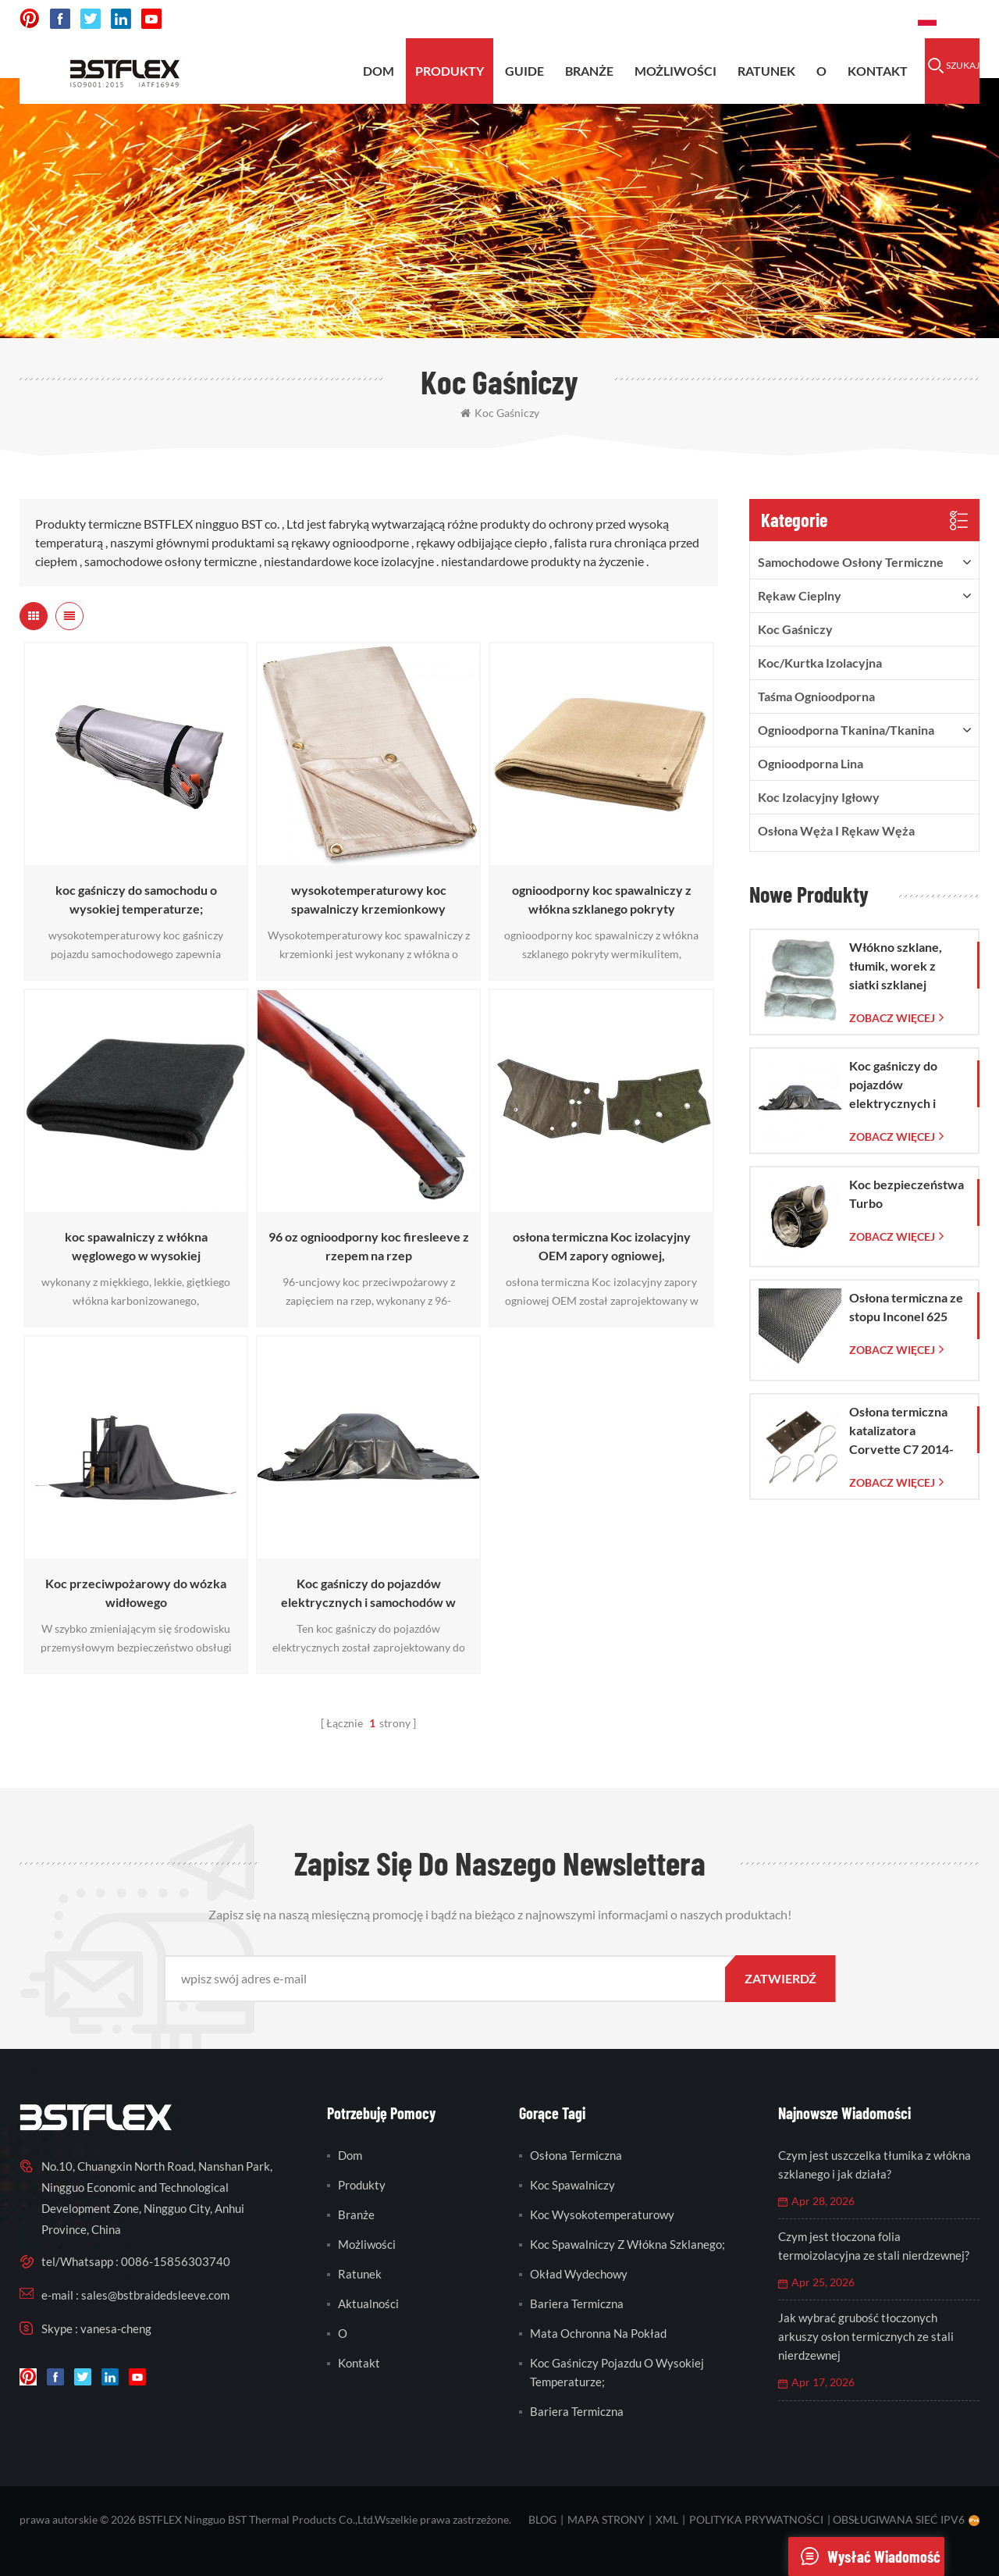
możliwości (675, 70)
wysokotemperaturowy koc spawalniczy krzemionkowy (368, 899)
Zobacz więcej (892, 1017)
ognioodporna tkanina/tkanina (846, 729)
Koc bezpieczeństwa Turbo (906, 1193)
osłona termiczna (576, 2155)
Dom (378, 70)
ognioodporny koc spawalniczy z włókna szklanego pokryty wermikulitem (601, 900)
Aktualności (368, 2303)
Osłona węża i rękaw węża (836, 830)
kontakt (878, 70)
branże (356, 2214)
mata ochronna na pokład (598, 2333)
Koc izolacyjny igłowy (819, 796)
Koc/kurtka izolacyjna (820, 662)
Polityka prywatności (756, 2519)
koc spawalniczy (572, 2185)
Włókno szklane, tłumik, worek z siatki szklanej (895, 965)
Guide (524, 70)
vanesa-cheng (115, 2328)
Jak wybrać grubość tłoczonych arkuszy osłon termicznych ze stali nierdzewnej (866, 2336)
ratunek (766, 70)
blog (542, 2519)
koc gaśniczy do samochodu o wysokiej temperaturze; (136, 899)
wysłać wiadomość (864, 2556)
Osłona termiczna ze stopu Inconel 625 (906, 1307)
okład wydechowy (578, 2274)
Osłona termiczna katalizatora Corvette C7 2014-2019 (901, 1431)
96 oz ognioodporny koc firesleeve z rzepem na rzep (368, 1246)
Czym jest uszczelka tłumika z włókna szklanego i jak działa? (874, 2164)
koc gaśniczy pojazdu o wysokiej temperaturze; (617, 2372)
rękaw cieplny (799, 595)
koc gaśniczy (499, 412)
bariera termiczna (577, 2303)
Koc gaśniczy (795, 629)
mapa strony (606, 2519)
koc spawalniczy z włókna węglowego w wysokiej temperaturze (136, 1247)
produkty (449, 70)
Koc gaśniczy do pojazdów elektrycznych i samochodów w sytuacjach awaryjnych (368, 1594)
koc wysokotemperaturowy (602, 2214)
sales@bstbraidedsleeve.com (689, 19)
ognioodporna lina (810, 763)
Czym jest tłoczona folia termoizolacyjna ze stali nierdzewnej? (873, 2245)
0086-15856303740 (847, 19)
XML (667, 2519)
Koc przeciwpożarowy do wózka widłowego (135, 1592)
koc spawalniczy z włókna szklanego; (627, 2244)
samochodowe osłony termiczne (851, 561)
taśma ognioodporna (816, 696)
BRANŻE (589, 70)
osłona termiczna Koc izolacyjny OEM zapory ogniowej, (602, 1246)
